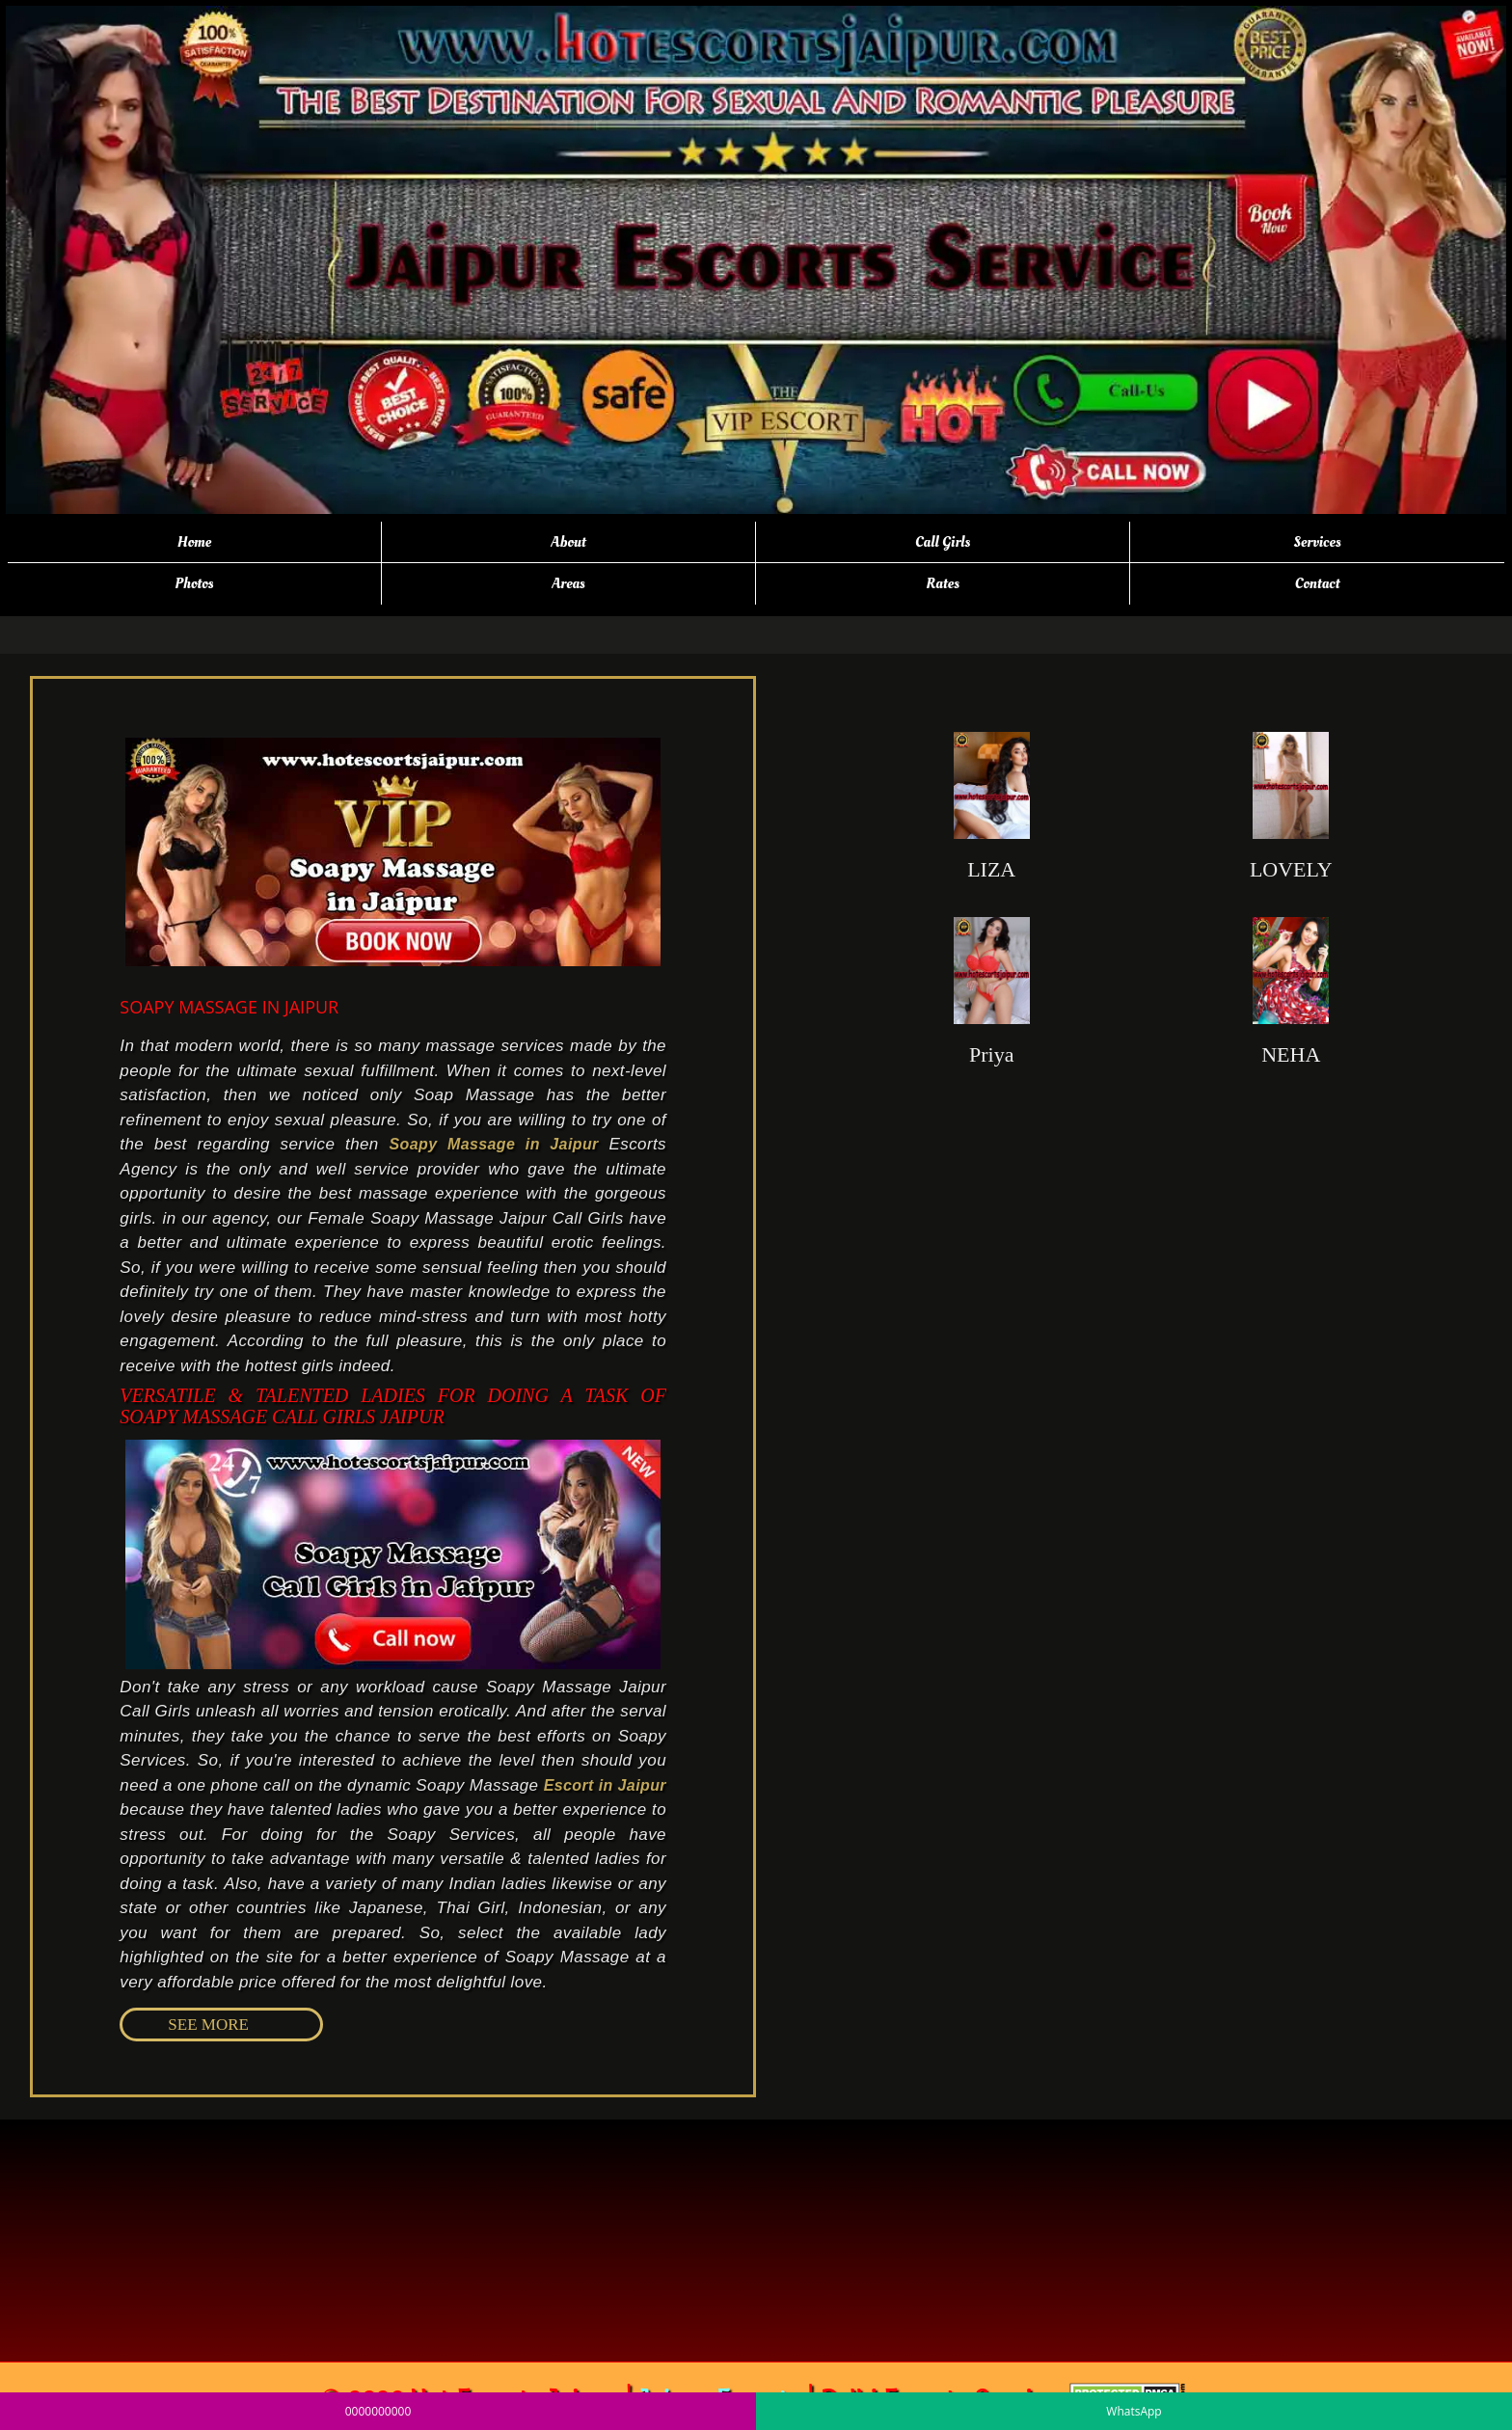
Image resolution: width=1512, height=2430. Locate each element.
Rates (942, 583)
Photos (194, 583)
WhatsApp (1133, 2411)
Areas (568, 583)
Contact (1317, 583)
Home (194, 542)
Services (1317, 542)
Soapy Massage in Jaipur (493, 1144)
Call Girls (942, 542)
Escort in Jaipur (605, 1785)
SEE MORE (208, 2024)
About (568, 542)
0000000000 (378, 2411)
